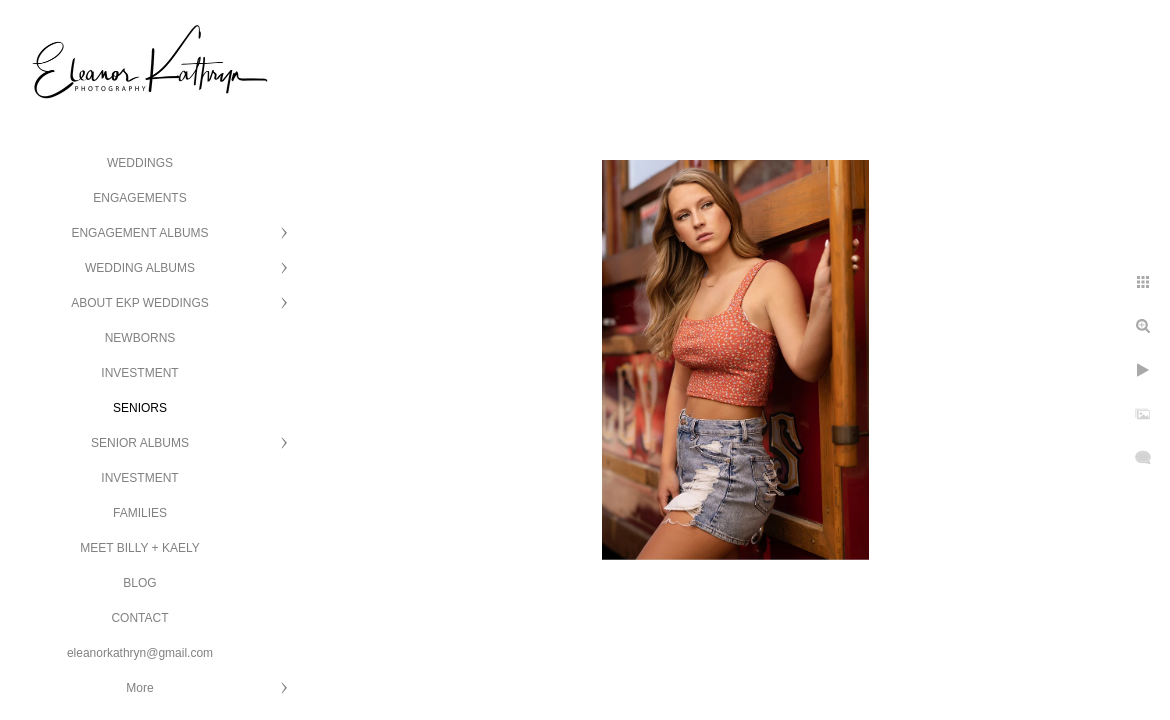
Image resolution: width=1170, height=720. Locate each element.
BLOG (139, 583)
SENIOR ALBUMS (140, 443)
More (139, 688)
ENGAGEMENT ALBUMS (139, 233)
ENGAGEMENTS (139, 198)
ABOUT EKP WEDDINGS (140, 303)
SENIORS (140, 408)
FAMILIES (140, 513)
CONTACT (139, 618)
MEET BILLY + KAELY (140, 548)
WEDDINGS (140, 163)
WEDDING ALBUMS (140, 268)
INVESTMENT (139, 373)
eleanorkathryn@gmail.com (140, 653)
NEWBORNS (140, 338)
